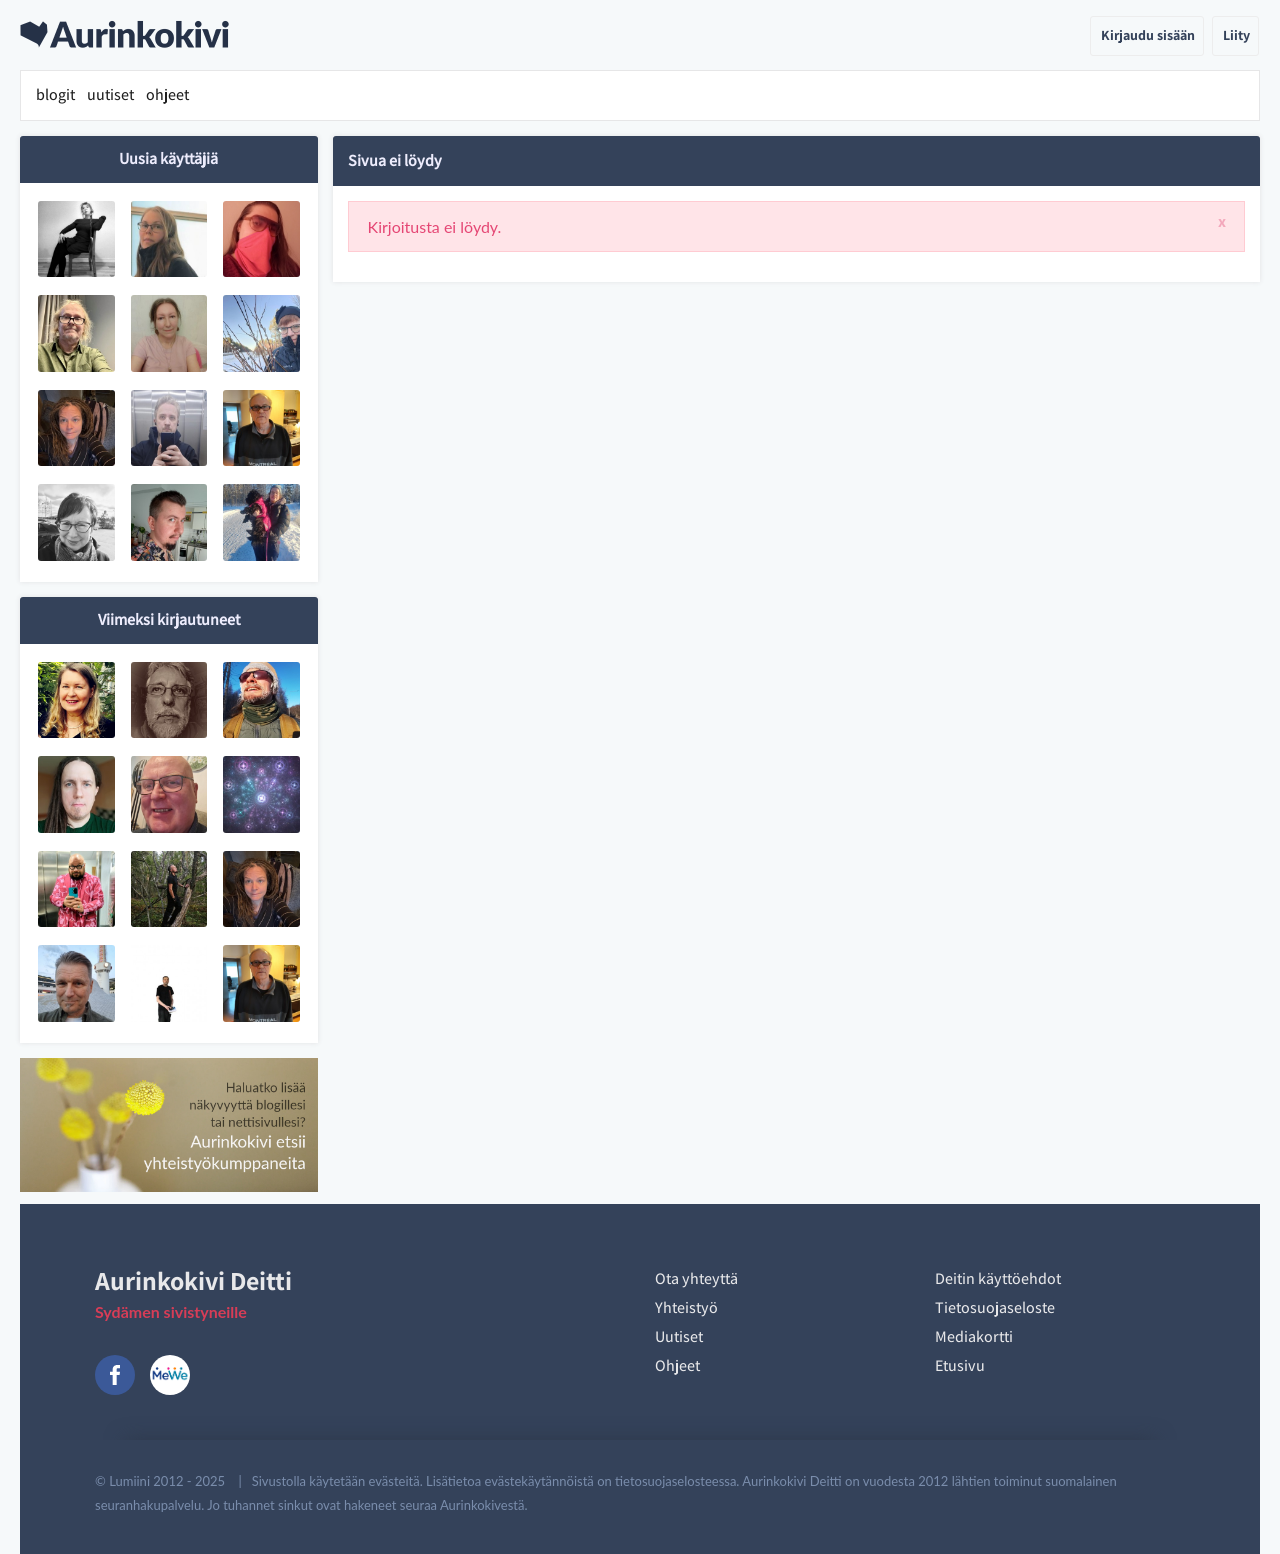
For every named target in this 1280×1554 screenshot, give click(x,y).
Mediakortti (974, 1336)
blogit (55, 94)
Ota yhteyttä (696, 1278)
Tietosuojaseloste (995, 1307)
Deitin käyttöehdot (998, 1278)
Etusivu (960, 1365)
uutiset (110, 94)
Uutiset (679, 1336)
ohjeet (167, 94)
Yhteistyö (686, 1307)
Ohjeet (677, 1365)
